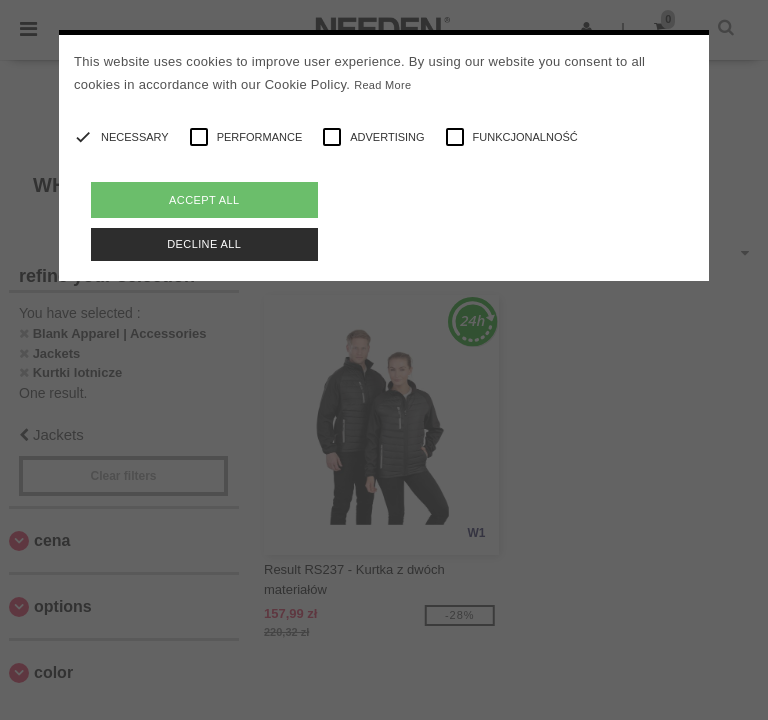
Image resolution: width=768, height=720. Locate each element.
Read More (382, 85)
